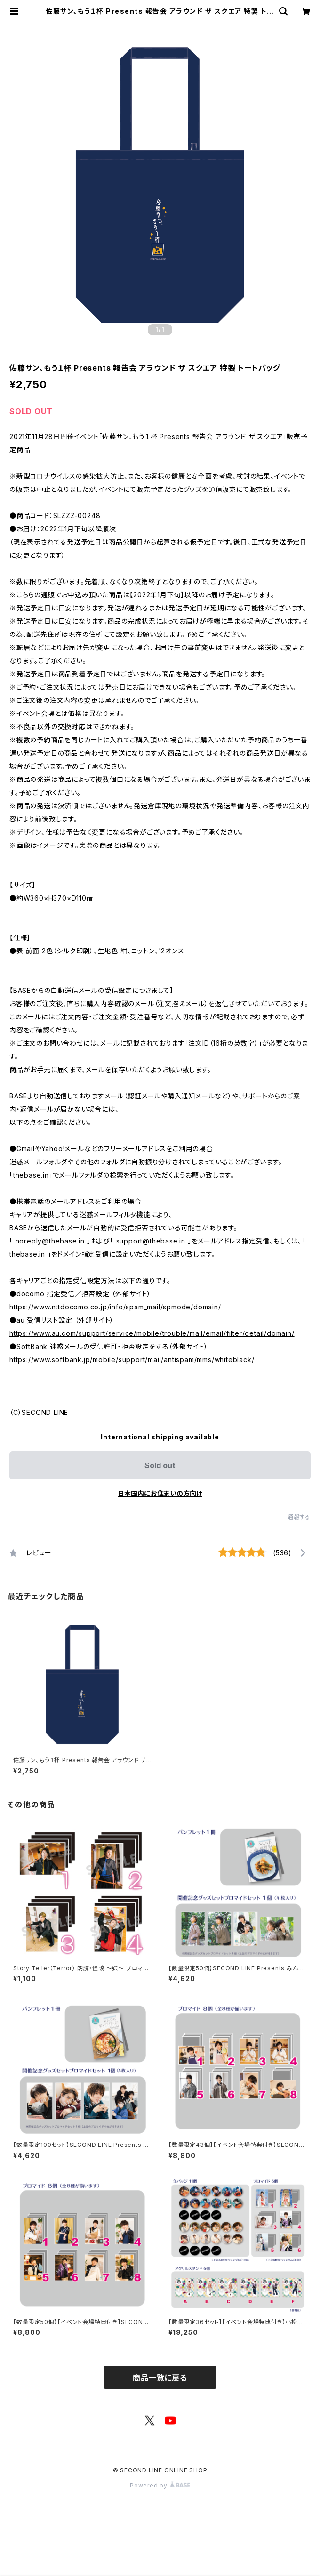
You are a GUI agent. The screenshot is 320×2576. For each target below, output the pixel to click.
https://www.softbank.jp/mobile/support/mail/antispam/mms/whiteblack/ (131, 1360)
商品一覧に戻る (160, 2377)
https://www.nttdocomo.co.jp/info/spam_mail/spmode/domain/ (115, 1307)
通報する (299, 1516)
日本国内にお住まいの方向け (160, 1493)
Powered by (160, 2485)
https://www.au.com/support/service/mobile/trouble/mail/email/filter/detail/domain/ (152, 1333)
